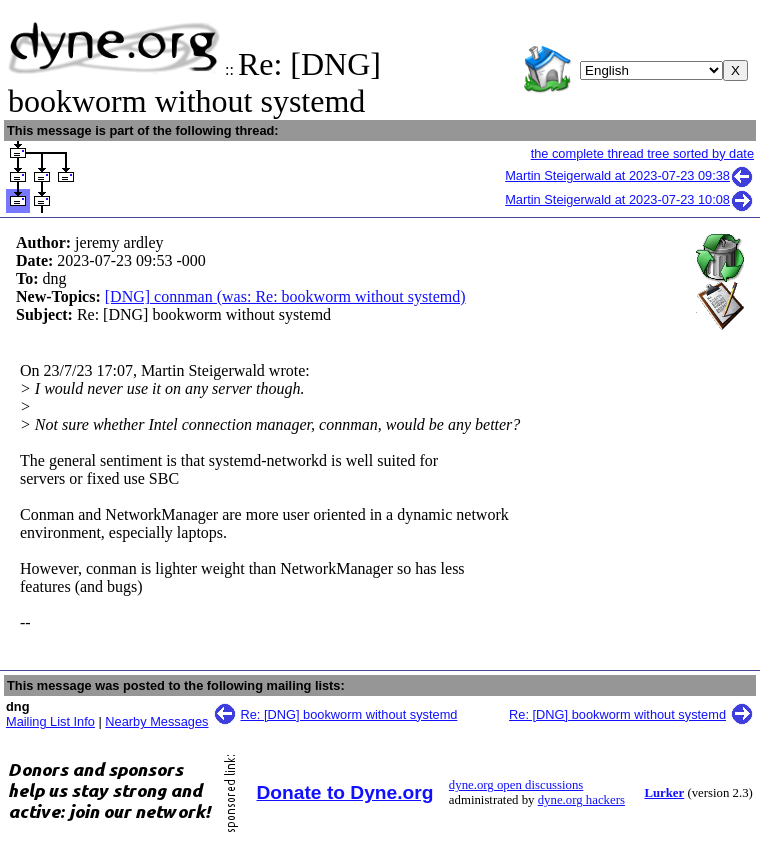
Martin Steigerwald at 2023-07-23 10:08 (629, 199)
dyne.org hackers (581, 800)
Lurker (664, 793)
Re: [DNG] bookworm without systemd (349, 714)
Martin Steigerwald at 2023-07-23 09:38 (629, 175)
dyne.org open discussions (516, 785)
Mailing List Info (50, 721)
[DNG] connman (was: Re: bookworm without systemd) (285, 296)
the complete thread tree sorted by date (642, 153)
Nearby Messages (156, 721)
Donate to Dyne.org (345, 792)
